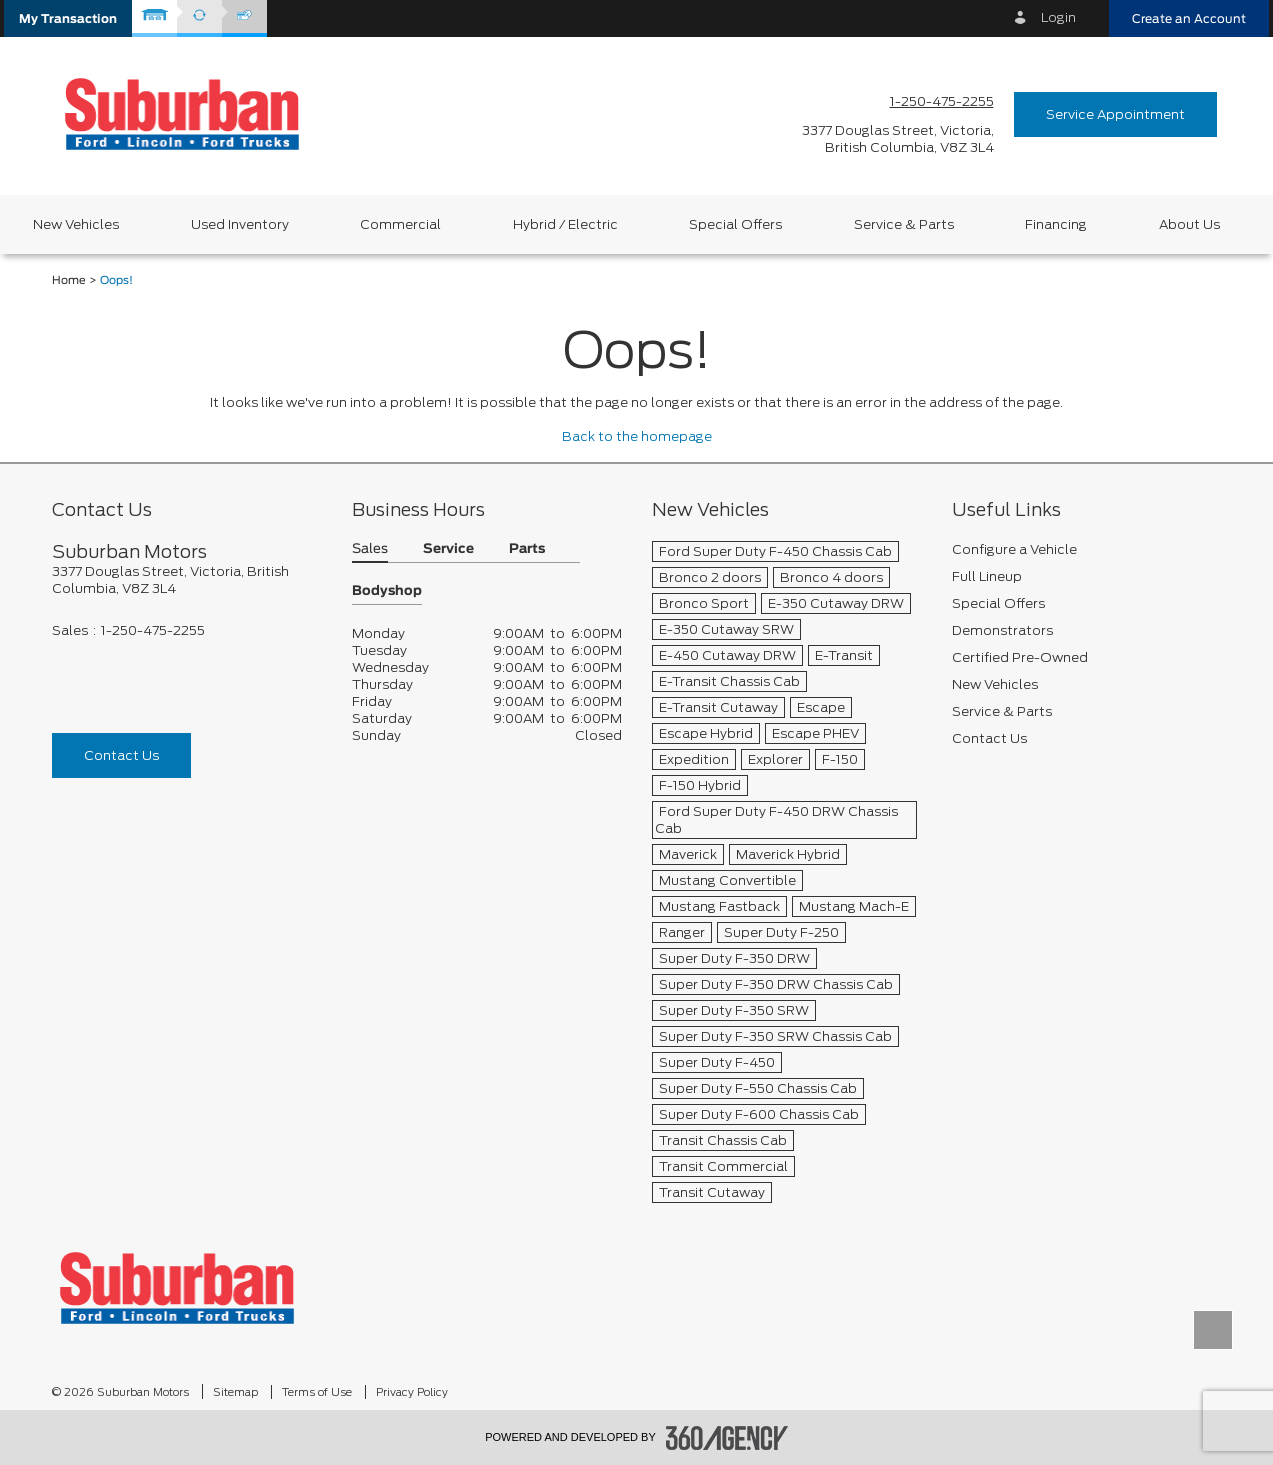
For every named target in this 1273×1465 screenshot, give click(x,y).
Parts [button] (527, 549)
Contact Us (121, 755)
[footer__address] (187, 580)
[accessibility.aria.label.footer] (727, 1438)
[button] (68, 18)
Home (69, 280)
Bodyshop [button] (387, 591)
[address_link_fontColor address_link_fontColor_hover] (898, 139)
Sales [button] (370, 549)
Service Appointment (1115, 114)
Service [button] (448, 549)
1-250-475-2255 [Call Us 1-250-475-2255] (942, 101)
